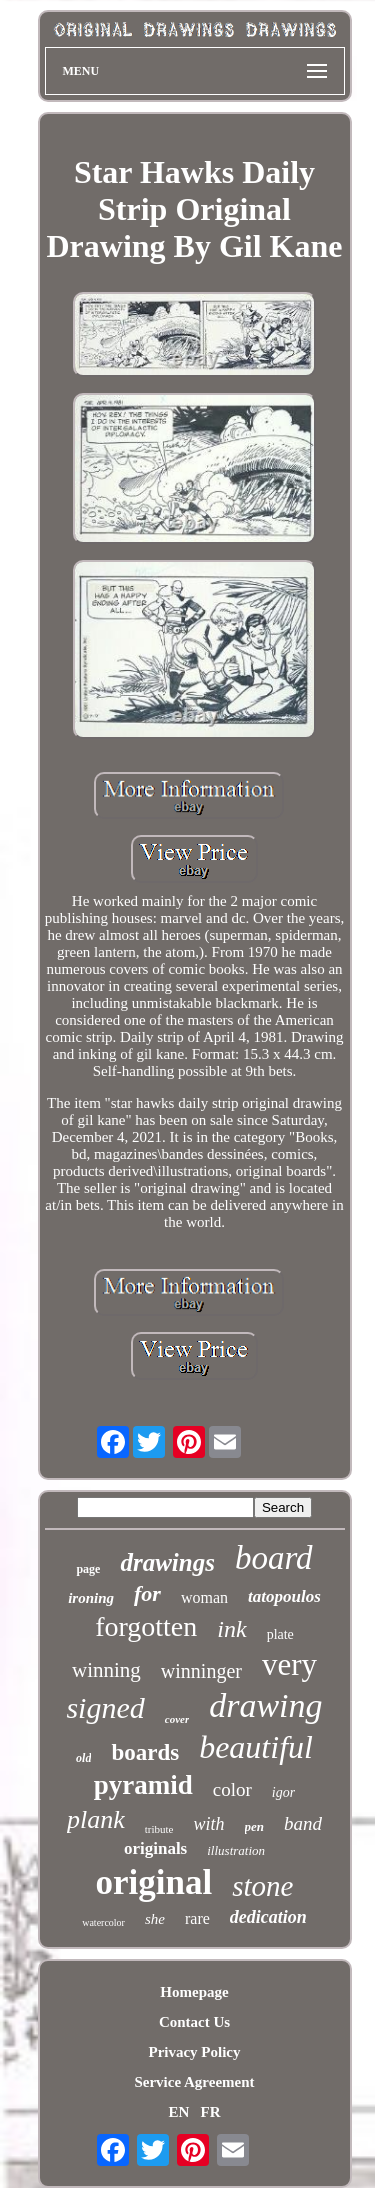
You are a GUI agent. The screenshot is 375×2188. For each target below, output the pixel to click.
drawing (265, 1705)
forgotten (146, 1626)
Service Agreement (194, 2082)
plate (280, 1634)
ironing (91, 1598)
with (208, 1824)
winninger (201, 1671)
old (83, 1758)
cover (177, 1719)
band (303, 1823)
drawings (167, 1562)
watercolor (103, 1922)
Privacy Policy (194, 2052)
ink (231, 1629)
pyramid (143, 1785)
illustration (236, 1850)
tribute (159, 1829)
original (154, 1882)
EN (178, 2112)
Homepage (194, 1992)
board (274, 1558)
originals (155, 1848)
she (155, 1919)
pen (255, 1826)
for (147, 1593)
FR (211, 2112)
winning (106, 1670)
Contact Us (194, 2022)
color (232, 1789)
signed (105, 1707)
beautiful (256, 1747)
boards (145, 1752)
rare (197, 1918)
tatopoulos (284, 1596)
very (289, 1664)
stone (262, 1886)
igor (283, 1792)
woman (204, 1597)
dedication (268, 1917)
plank (96, 1819)
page (88, 1569)
